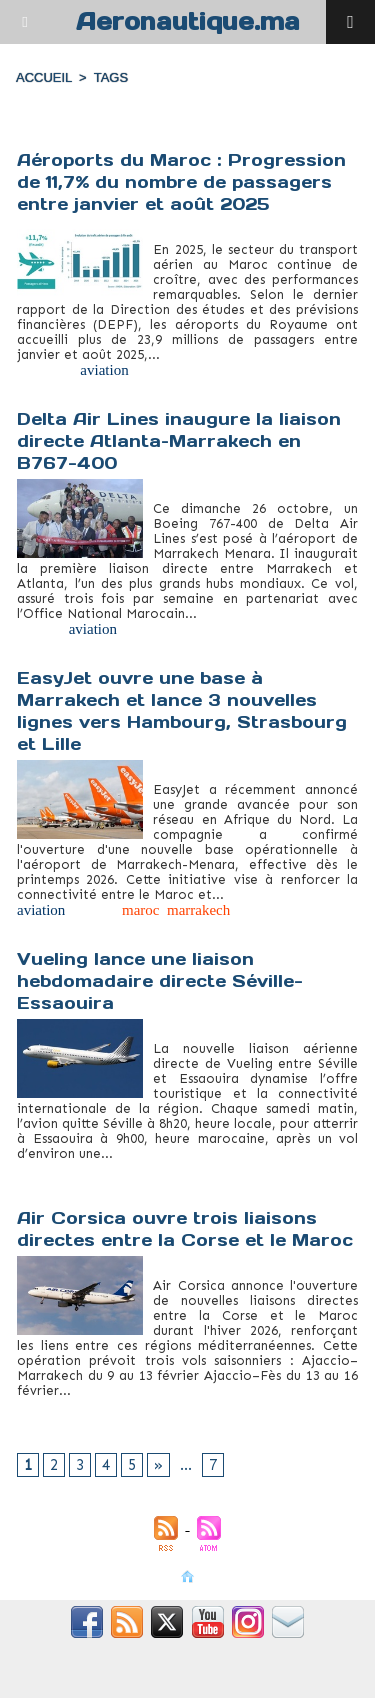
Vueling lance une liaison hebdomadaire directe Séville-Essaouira (160, 981)
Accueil (44, 77)
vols (232, 1406)
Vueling (293, 1169)
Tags (111, 77)
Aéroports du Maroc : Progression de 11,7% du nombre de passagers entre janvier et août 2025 (181, 182)
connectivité (53, 1169)
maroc (140, 910)
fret (146, 370)
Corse (34, 1406)
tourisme (237, 370)
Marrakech (203, 629)
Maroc (183, 370)
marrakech (198, 910)
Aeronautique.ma (188, 21)
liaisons (83, 1406)
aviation (104, 370)
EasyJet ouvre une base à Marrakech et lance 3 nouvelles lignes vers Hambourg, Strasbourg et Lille (182, 711)
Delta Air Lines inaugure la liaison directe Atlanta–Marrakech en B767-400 (179, 441)
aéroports (45, 370)
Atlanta (39, 629)
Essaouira (127, 1169)
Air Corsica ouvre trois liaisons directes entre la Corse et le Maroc (185, 1229)
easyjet (94, 910)
